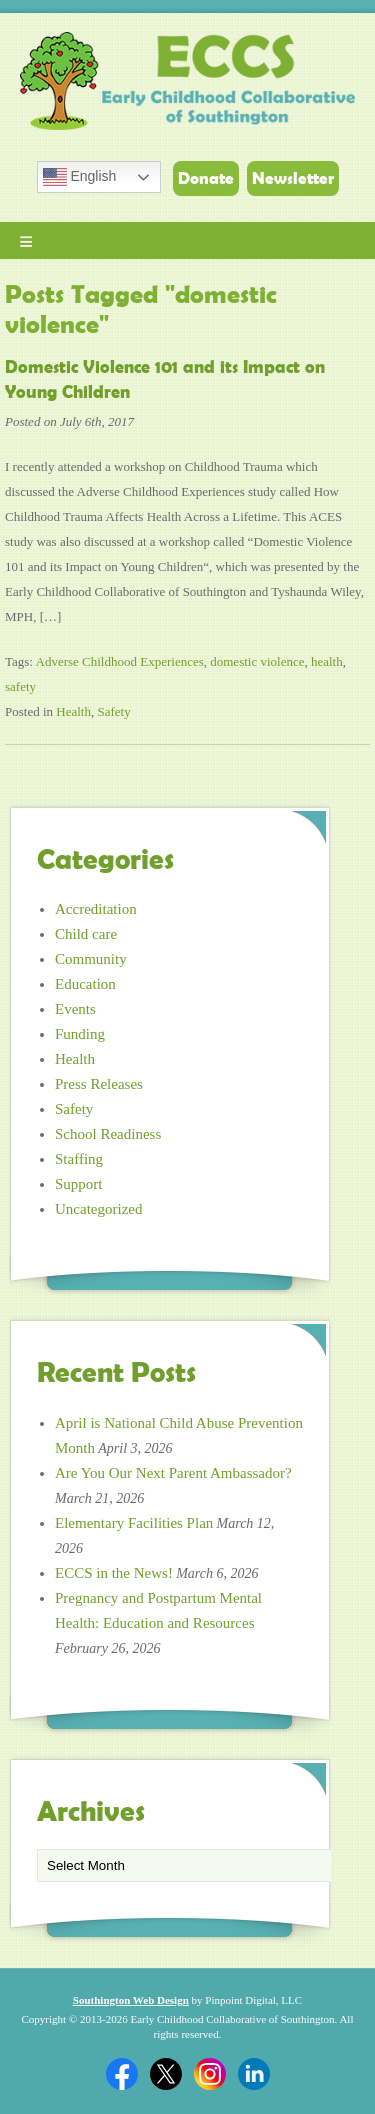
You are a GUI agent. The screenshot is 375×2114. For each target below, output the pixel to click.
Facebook (122, 2074)
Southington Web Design (131, 2000)
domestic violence (257, 661)
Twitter (166, 2074)
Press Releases (99, 1084)
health (327, 661)
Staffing (79, 1159)
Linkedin (254, 2074)
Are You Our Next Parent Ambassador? (173, 1473)
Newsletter (293, 178)
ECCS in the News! (114, 1573)
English (80, 177)
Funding (80, 1034)
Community (91, 959)
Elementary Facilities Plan (134, 1523)
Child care (86, 934)
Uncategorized (98, 1209)
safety (20, 686)
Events (75, 1009)
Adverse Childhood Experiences (120, 661)
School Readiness (108, 1134)
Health (73, 711)
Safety (113, 711)
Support (79, 1184)
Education (85, 984)
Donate (206, 178)
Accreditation (96, 909)
